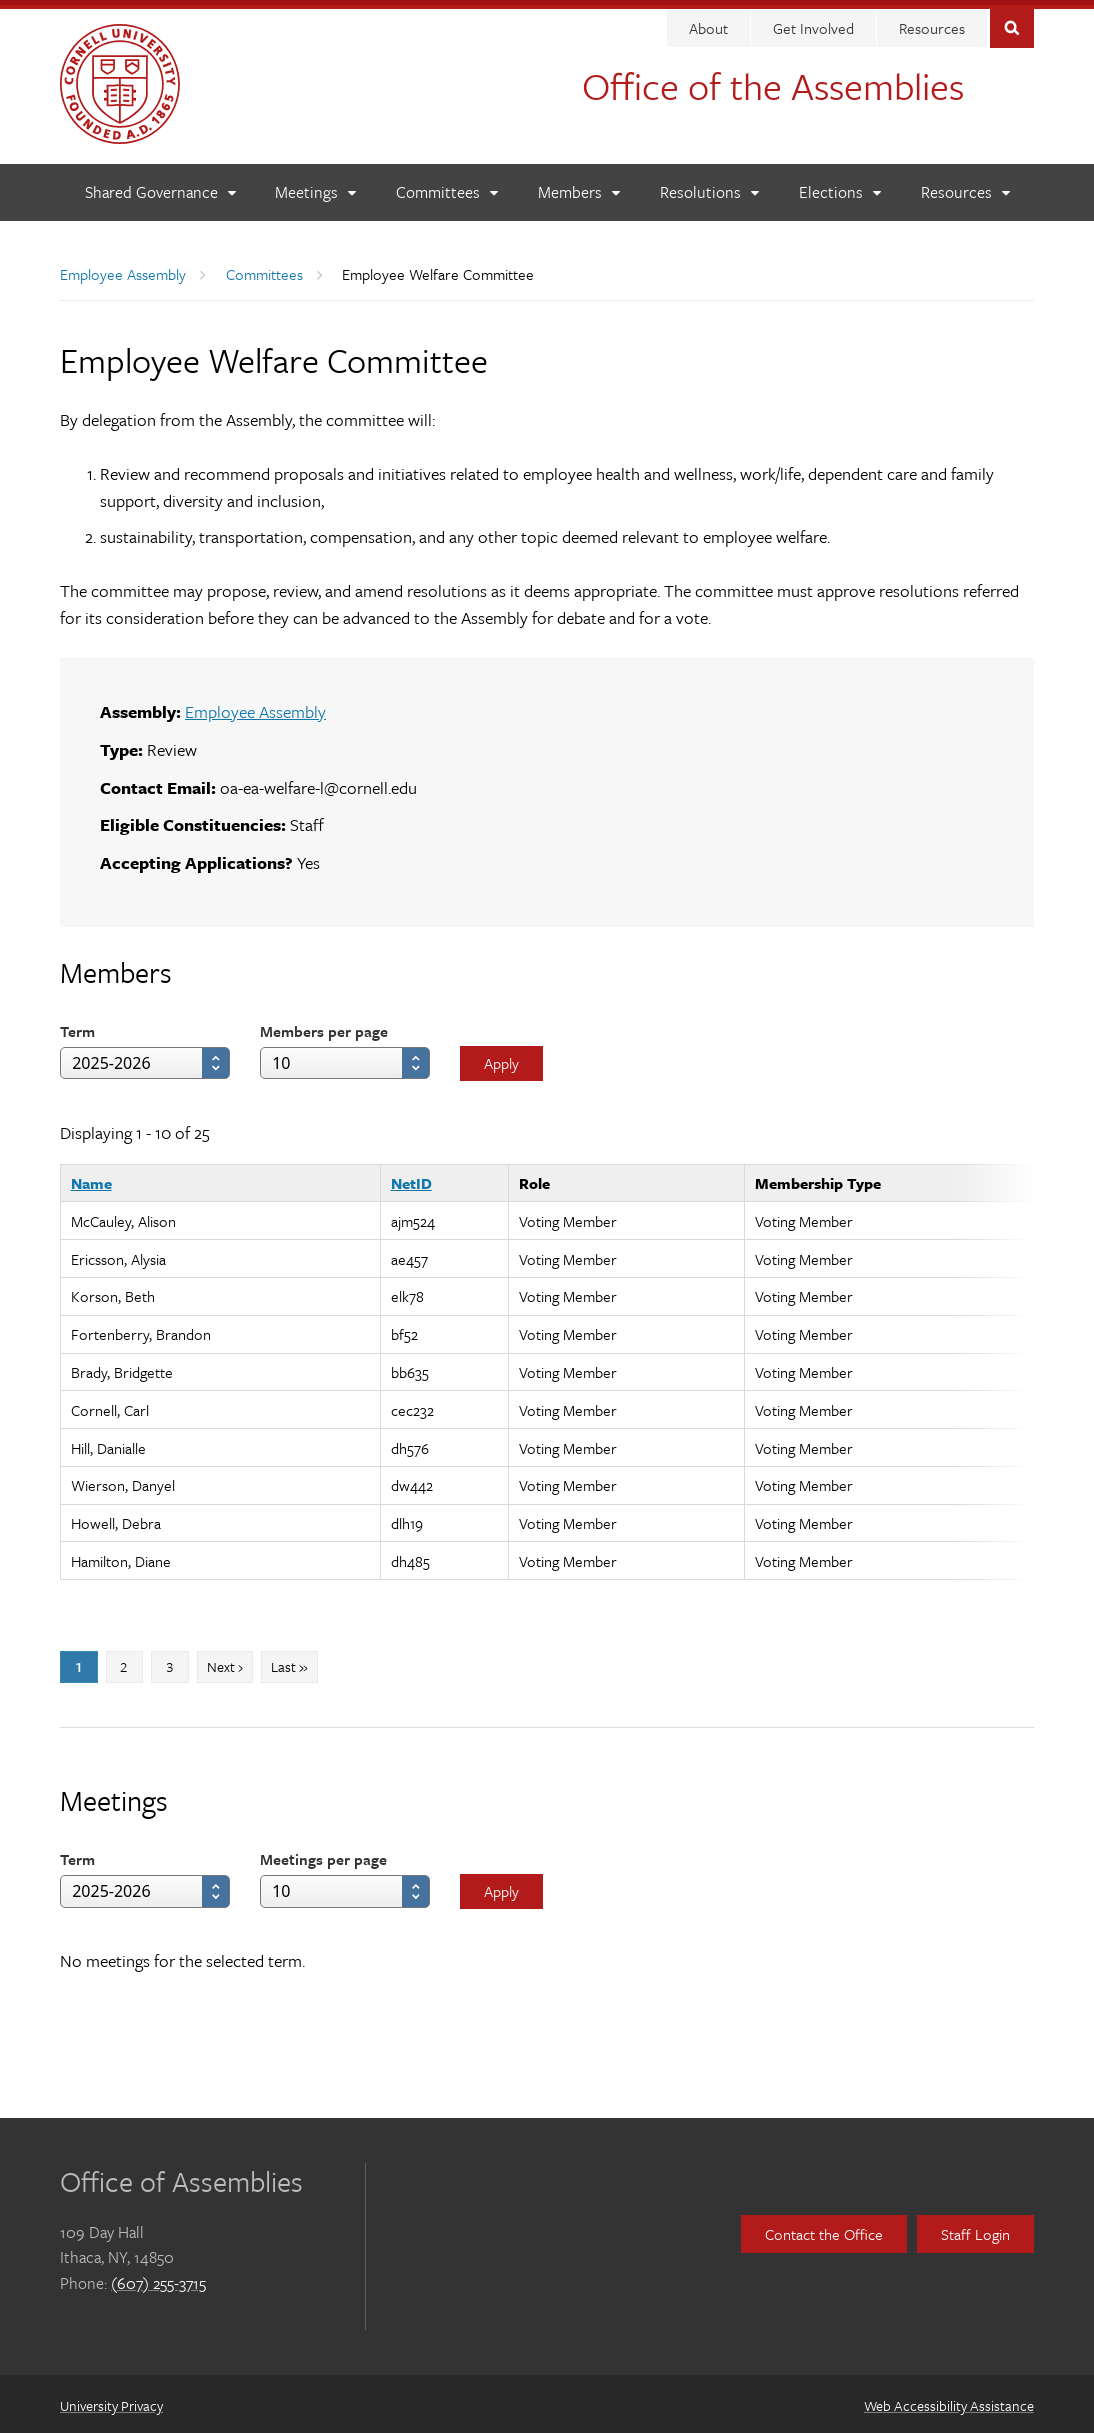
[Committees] (446, 187)
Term (77, 1026)
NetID (411, 1178)
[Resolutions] (709, 187)
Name (91, 1178)
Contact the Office (824, 2229)
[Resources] (965, 187)
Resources (932, 23)
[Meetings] (315, 187)
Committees (264, 269)
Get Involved (813, 23)
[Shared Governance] (160, 187)
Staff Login (975, 2229)
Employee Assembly (123, 269)
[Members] (578, 187)
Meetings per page (323, 1854)
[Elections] (839, 187)
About (708, 23)
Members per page (324, 1026)
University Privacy (111, 2400)
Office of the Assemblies (773, 80)
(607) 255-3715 (158, 2278)
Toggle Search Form (1012, 21)
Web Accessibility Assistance (949, 2400)
